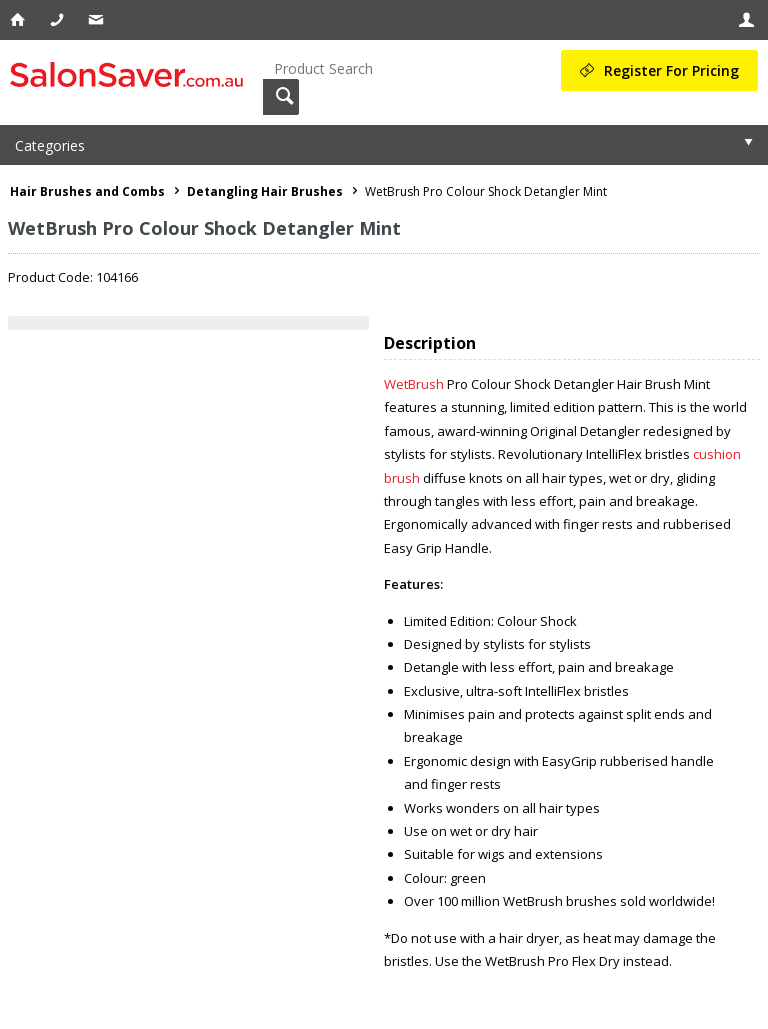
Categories (50, 145)
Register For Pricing (671, 70)
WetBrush (414, 384)
